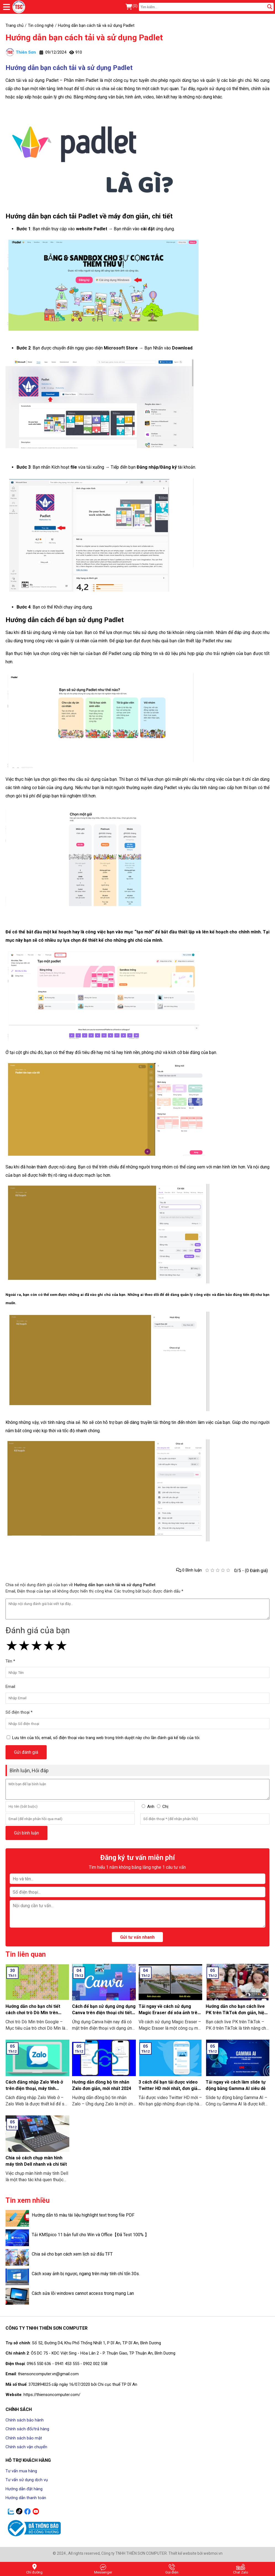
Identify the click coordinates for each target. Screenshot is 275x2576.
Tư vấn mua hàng (21, 2470)
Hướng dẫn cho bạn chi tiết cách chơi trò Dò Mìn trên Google (33, 2013)
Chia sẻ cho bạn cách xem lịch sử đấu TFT (72, 2254)
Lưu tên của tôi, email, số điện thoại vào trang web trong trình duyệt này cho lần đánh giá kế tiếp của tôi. (106, 1737)
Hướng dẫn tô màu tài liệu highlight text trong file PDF (83, 2215)
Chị (165, 1806)
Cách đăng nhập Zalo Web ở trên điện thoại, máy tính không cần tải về (34, 2088)
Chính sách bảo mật (24, 2438)
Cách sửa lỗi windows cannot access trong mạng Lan (83, 2293)
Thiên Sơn (21, 52)
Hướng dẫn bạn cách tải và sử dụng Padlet (84, 37)
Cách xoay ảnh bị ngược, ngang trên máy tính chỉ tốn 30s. (86, 2273)
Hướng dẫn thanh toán (26, 2497)
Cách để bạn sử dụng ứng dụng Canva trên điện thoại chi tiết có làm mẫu (104, 2013)
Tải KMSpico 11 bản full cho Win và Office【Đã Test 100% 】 (90, 2234)
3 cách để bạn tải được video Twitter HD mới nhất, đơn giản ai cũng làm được (169, 2088)
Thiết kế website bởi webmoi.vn (195, 2553)
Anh (150, 1806)
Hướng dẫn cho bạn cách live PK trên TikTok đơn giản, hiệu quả (236, 2013)
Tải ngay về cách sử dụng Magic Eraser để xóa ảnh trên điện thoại (169, 2013)
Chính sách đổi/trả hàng (27, 2428)
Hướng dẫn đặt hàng (24, 2488)
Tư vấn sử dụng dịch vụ (27, 2479)
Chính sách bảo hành (25, 2420)
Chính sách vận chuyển (26, 2446)
